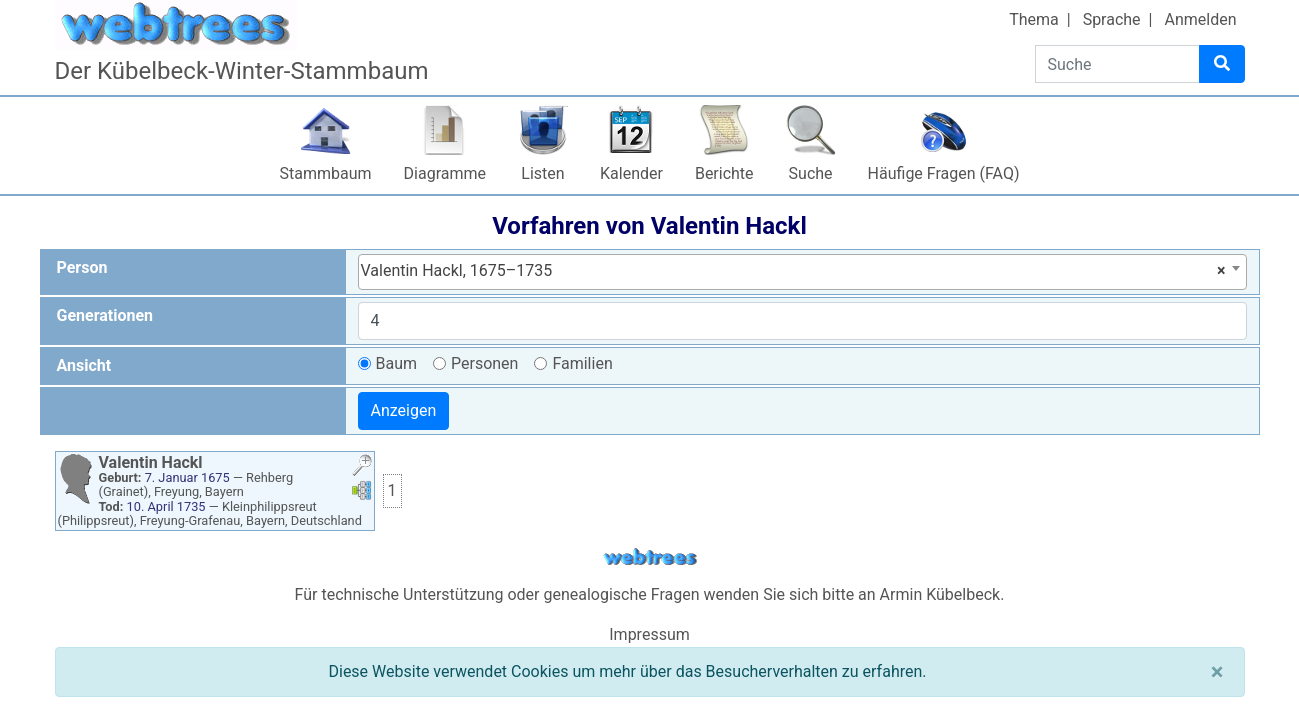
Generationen (105, 315)
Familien (582, 363)
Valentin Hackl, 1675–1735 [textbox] (793, 271)
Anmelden (1200, 19)
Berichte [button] (724, 173)
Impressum (649, 634)
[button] (362, 467)
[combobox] (802, 272)
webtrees (650, 557)
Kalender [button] (631, 173)
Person (82, 267)
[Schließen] (1217, 672)
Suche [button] (811, 173)
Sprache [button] (1112, 19)
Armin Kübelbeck (940, 594)
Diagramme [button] (445, 173)
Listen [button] (542, 173)
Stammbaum (326, 173)
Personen (484, 363)
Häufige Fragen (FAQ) (944, 173)
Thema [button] (1034, 19)
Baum (397, 363)
